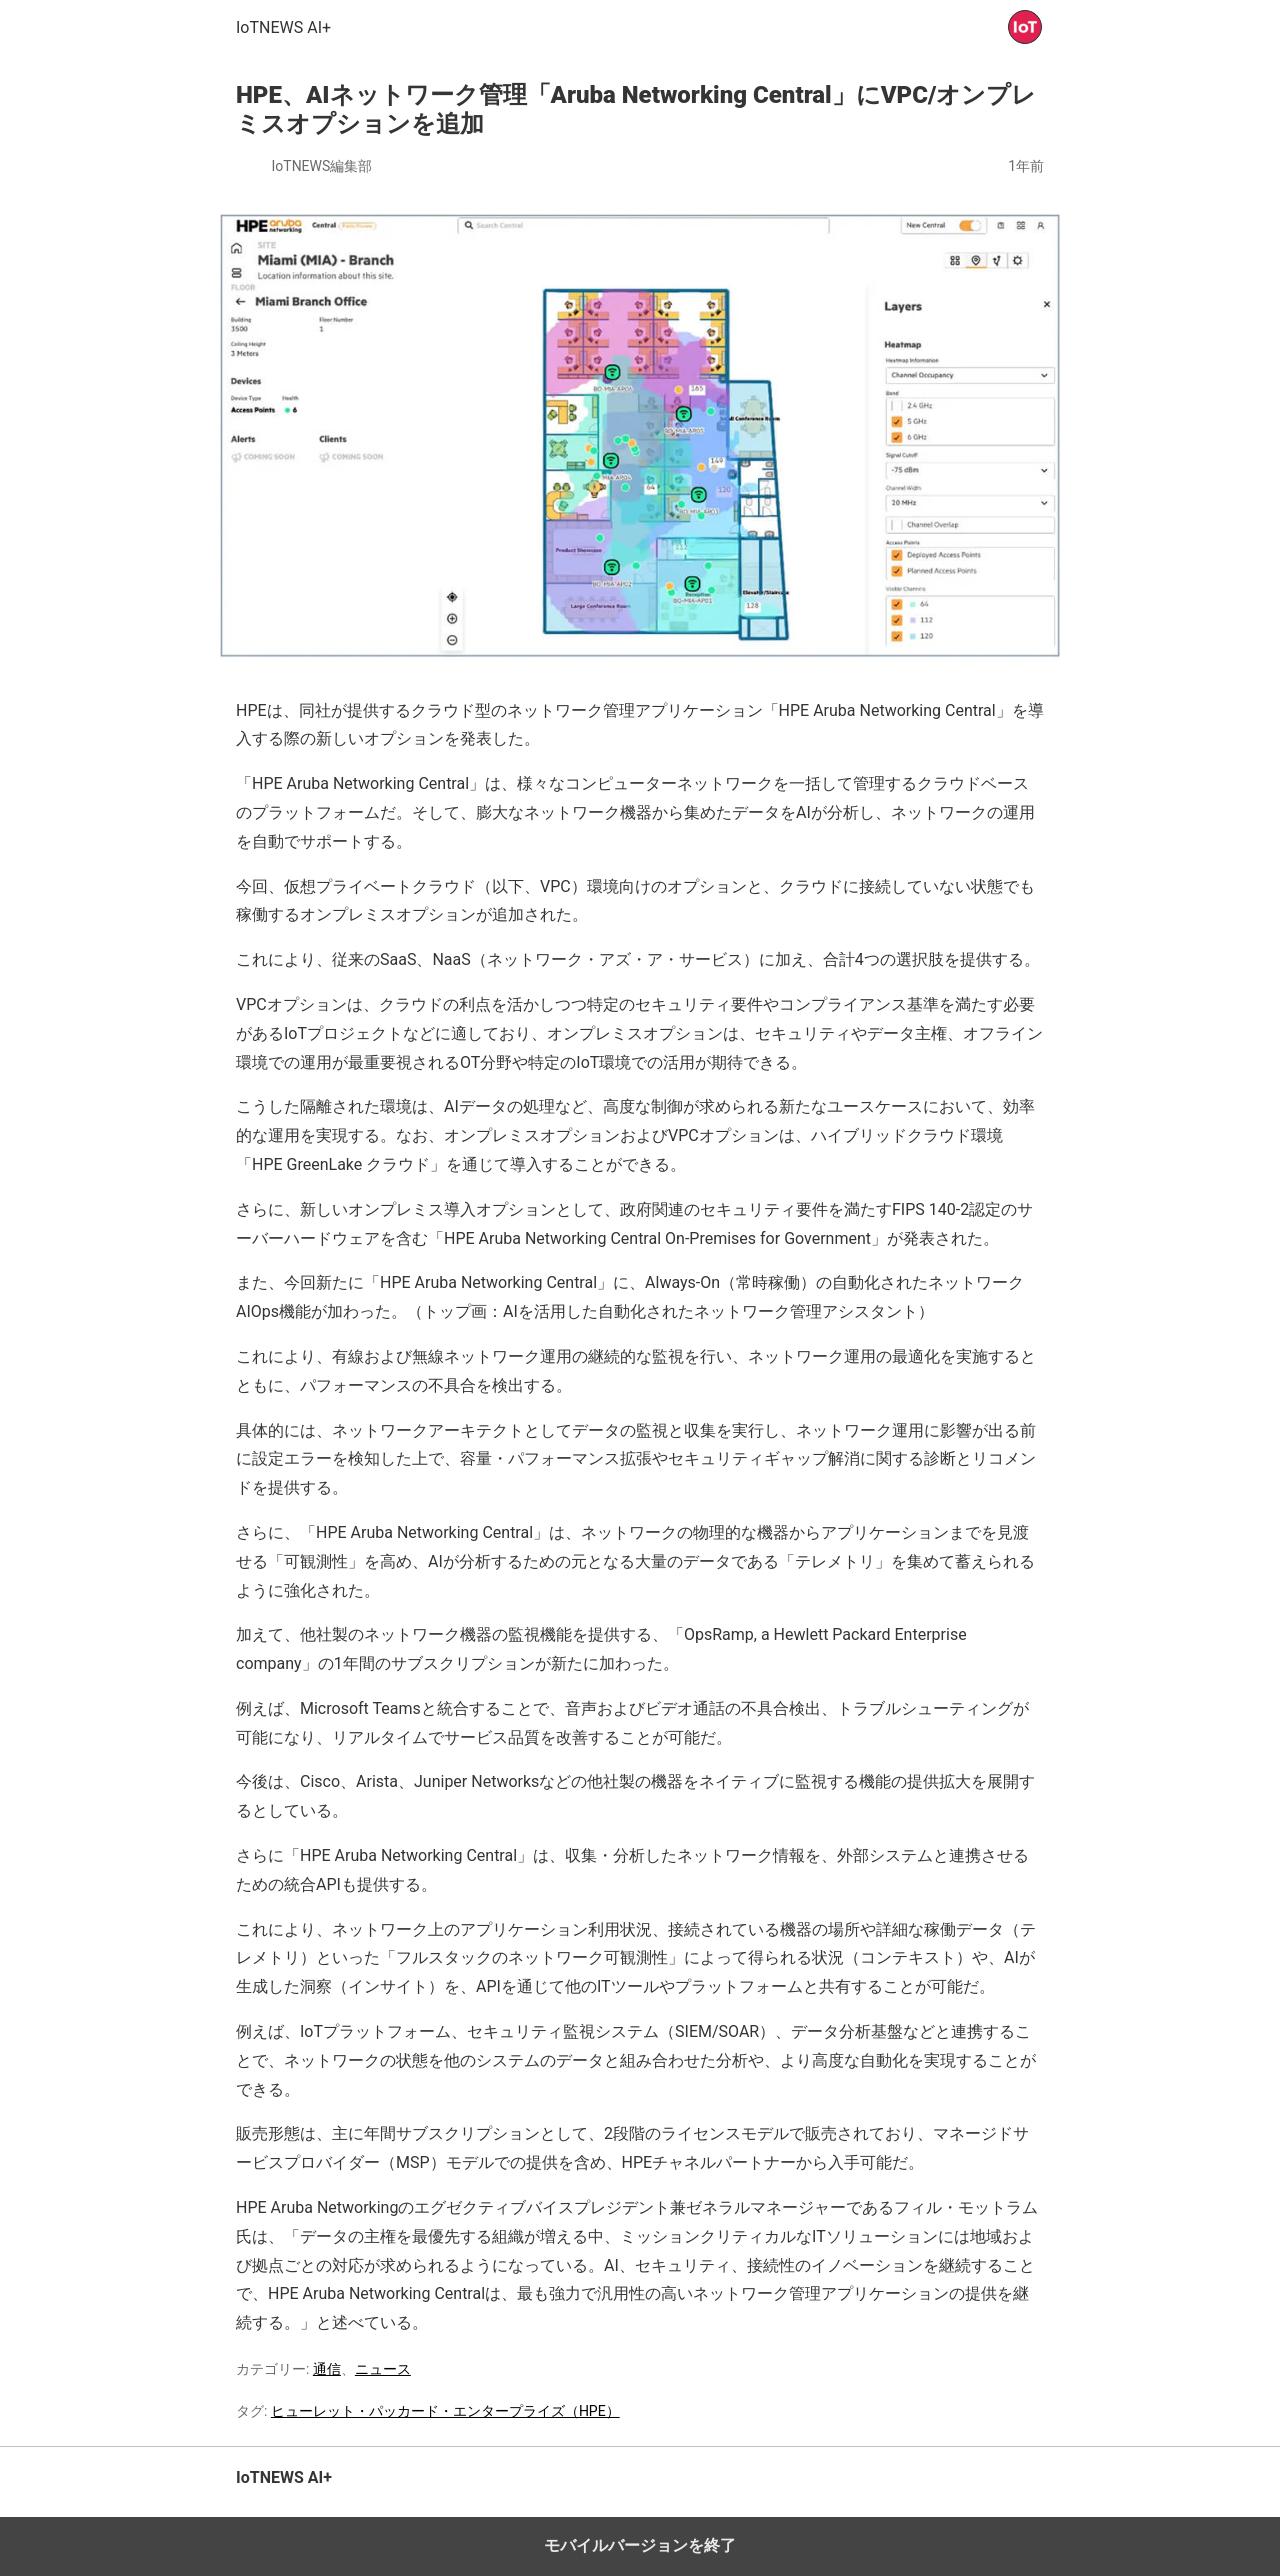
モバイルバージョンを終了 (640, 2545)
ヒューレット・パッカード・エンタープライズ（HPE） (445, 2411)
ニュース (383, 2369)
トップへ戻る (1005, 2487)
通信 (327, 2369)
